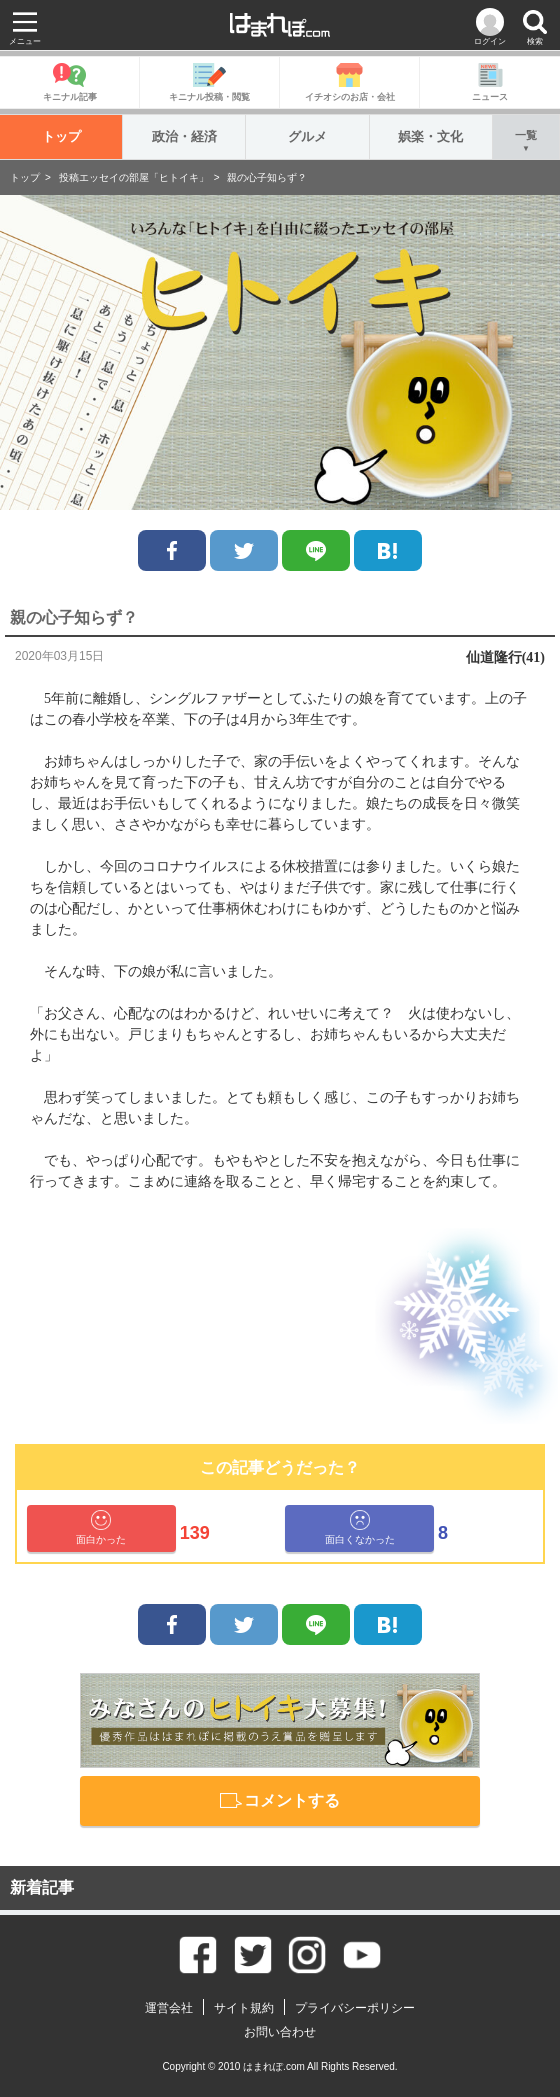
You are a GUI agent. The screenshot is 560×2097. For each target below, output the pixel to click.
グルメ (307, 136)
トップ (61, 136)
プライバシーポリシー (355, 2008)
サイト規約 (244, 2008)
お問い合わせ (280, 2032)
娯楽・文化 (430, 136)
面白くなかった (360, 1527)
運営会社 (169, 2008)
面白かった (101, 1527)
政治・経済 (184, 136)
